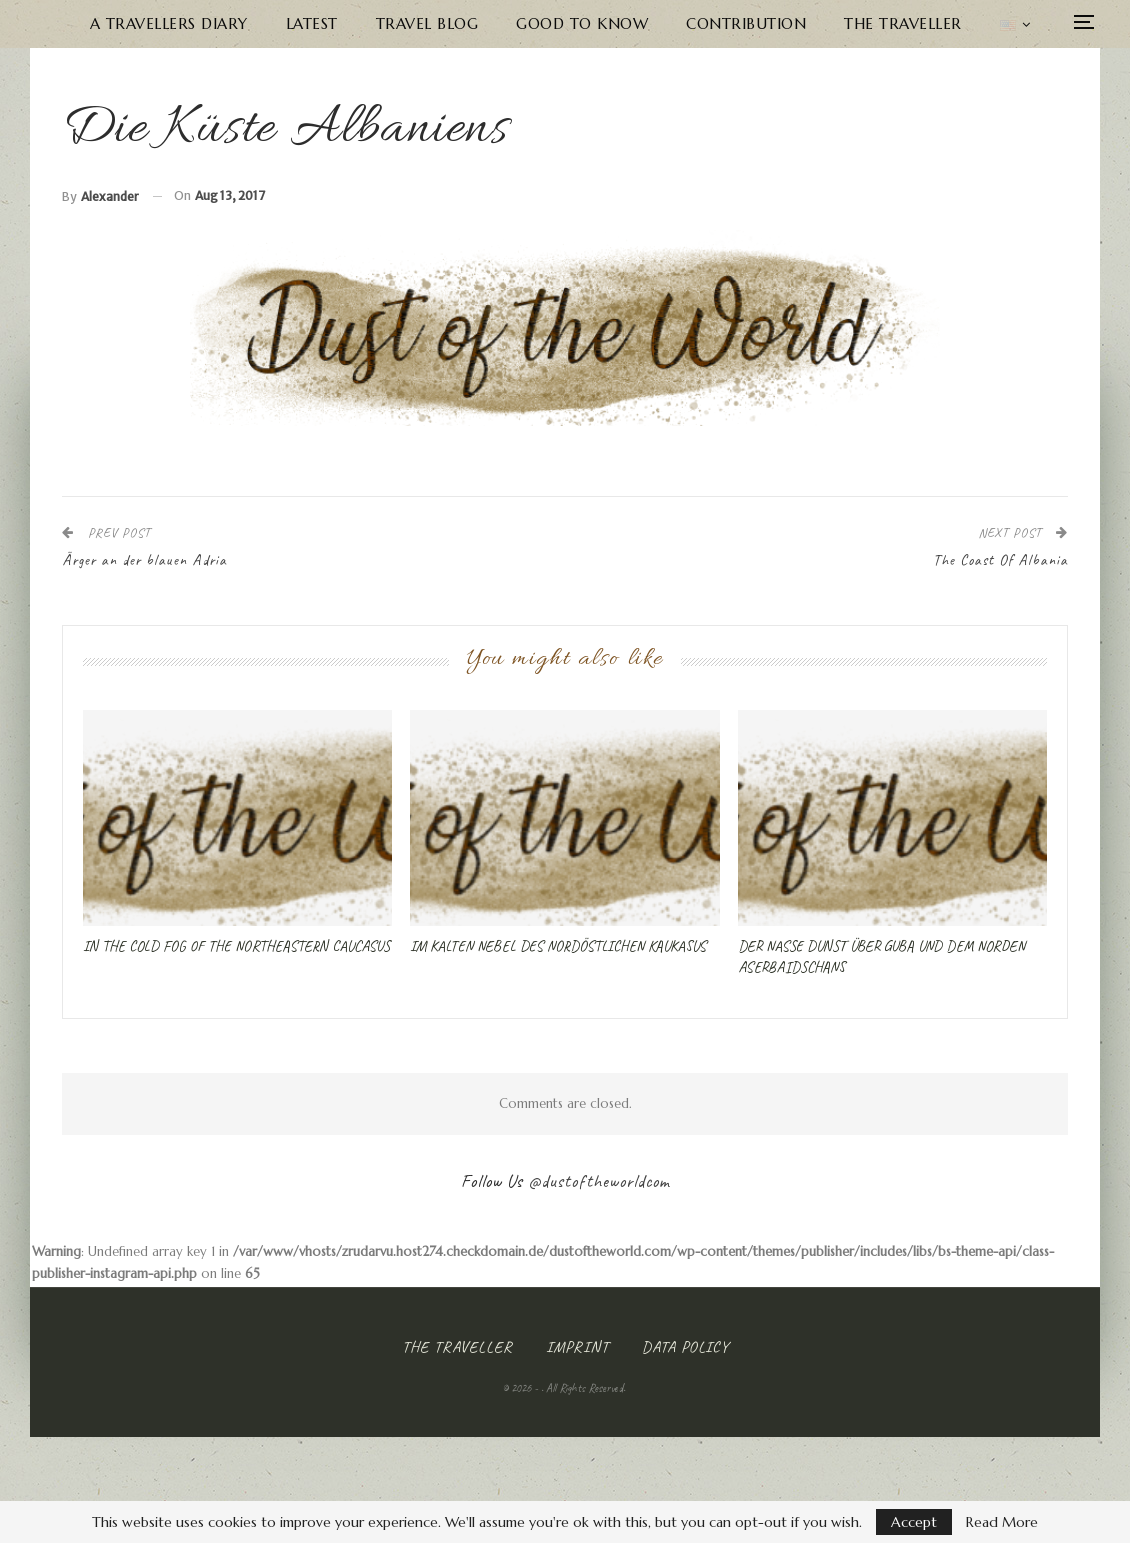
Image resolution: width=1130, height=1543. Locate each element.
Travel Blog (427, 23)
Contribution (746, 23)
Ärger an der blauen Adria (144, 560)
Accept (914, 1522)
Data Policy (685, 1347)
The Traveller (903, 23)
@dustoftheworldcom (599, 1181)
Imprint (577, 1347)
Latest (312, 23)
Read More (1002, 1522)
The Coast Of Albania (1000, 560)
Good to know (582, 23)
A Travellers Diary (169, 23)
